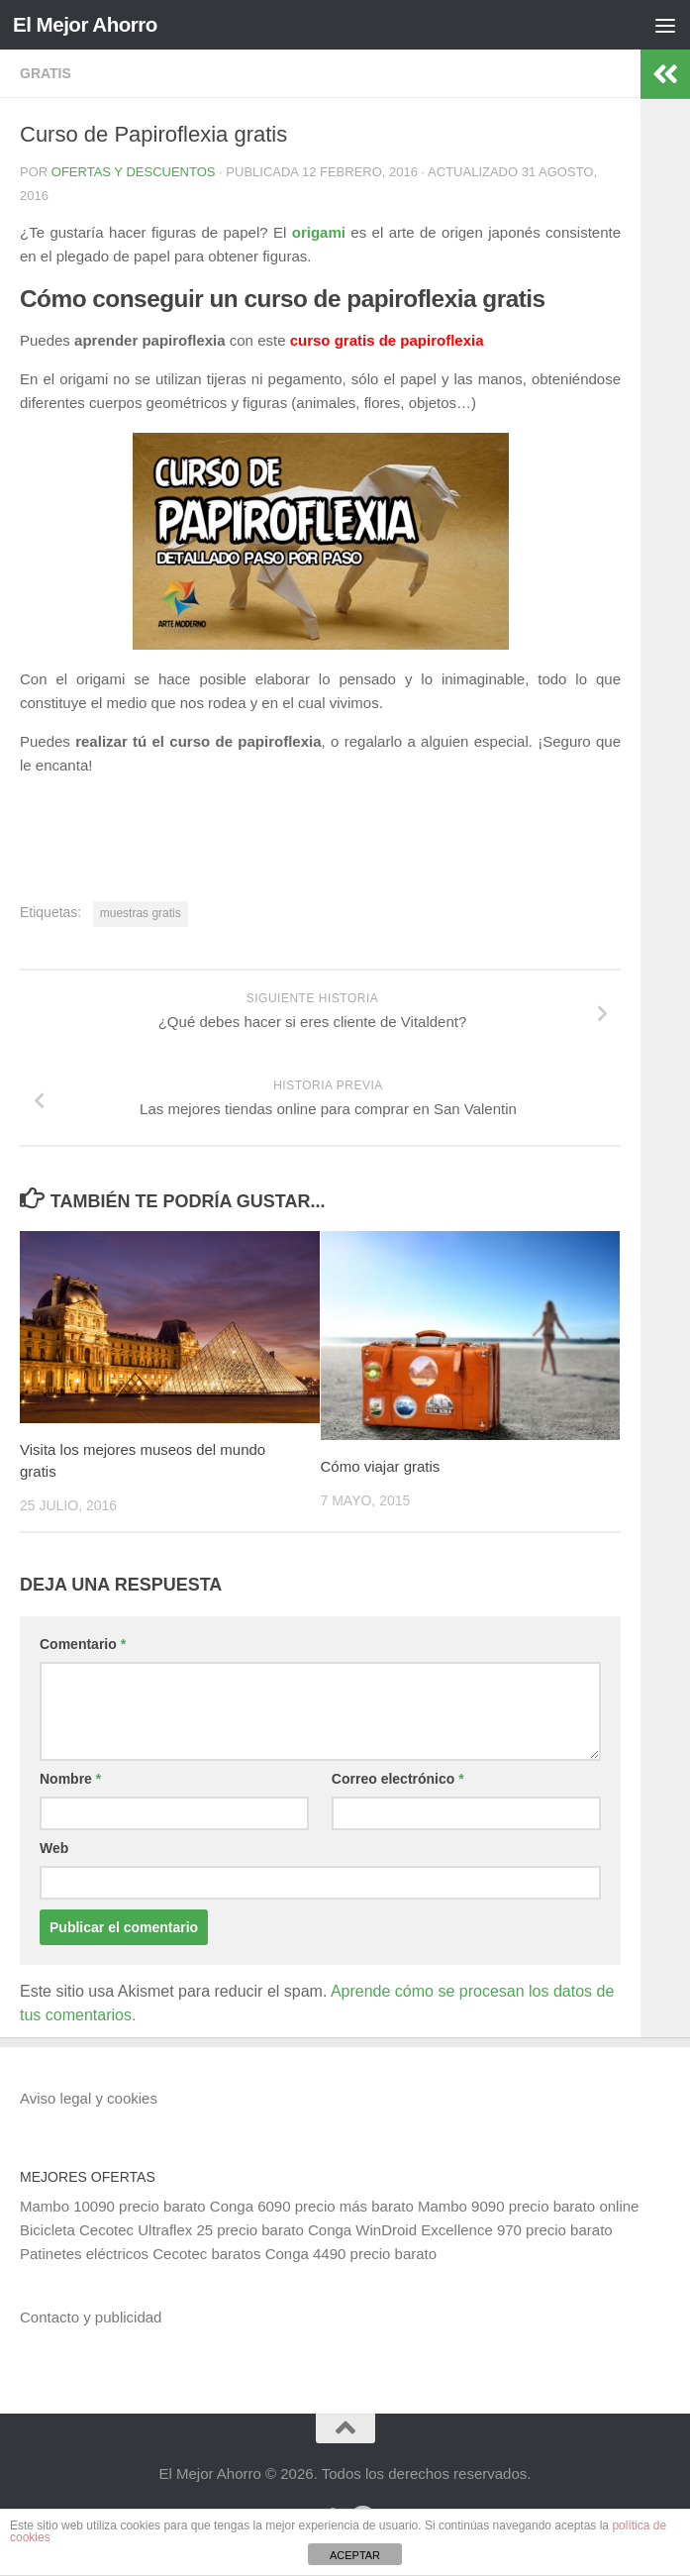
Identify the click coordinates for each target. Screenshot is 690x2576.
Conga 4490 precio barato (351, 2253)
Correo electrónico (398, 1779)
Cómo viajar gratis (381, 1466)
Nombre (70, 1779)
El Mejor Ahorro (87, 24)
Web (54, 1848)
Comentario (83, 1644)
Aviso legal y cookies (88, 2098)
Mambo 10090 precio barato (113, 2206)
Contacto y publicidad (90, 2317)
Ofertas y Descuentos (133, 171)
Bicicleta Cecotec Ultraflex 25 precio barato (162, 2229)
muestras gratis (140, 913)
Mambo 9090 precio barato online (528, 2206)
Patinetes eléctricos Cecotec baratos (140, 2253)
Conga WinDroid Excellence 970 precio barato (460, 2229)
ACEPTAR (355, 2555)
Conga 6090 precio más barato (312, 2206)
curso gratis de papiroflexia (387, 340)
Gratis (45, 73)
